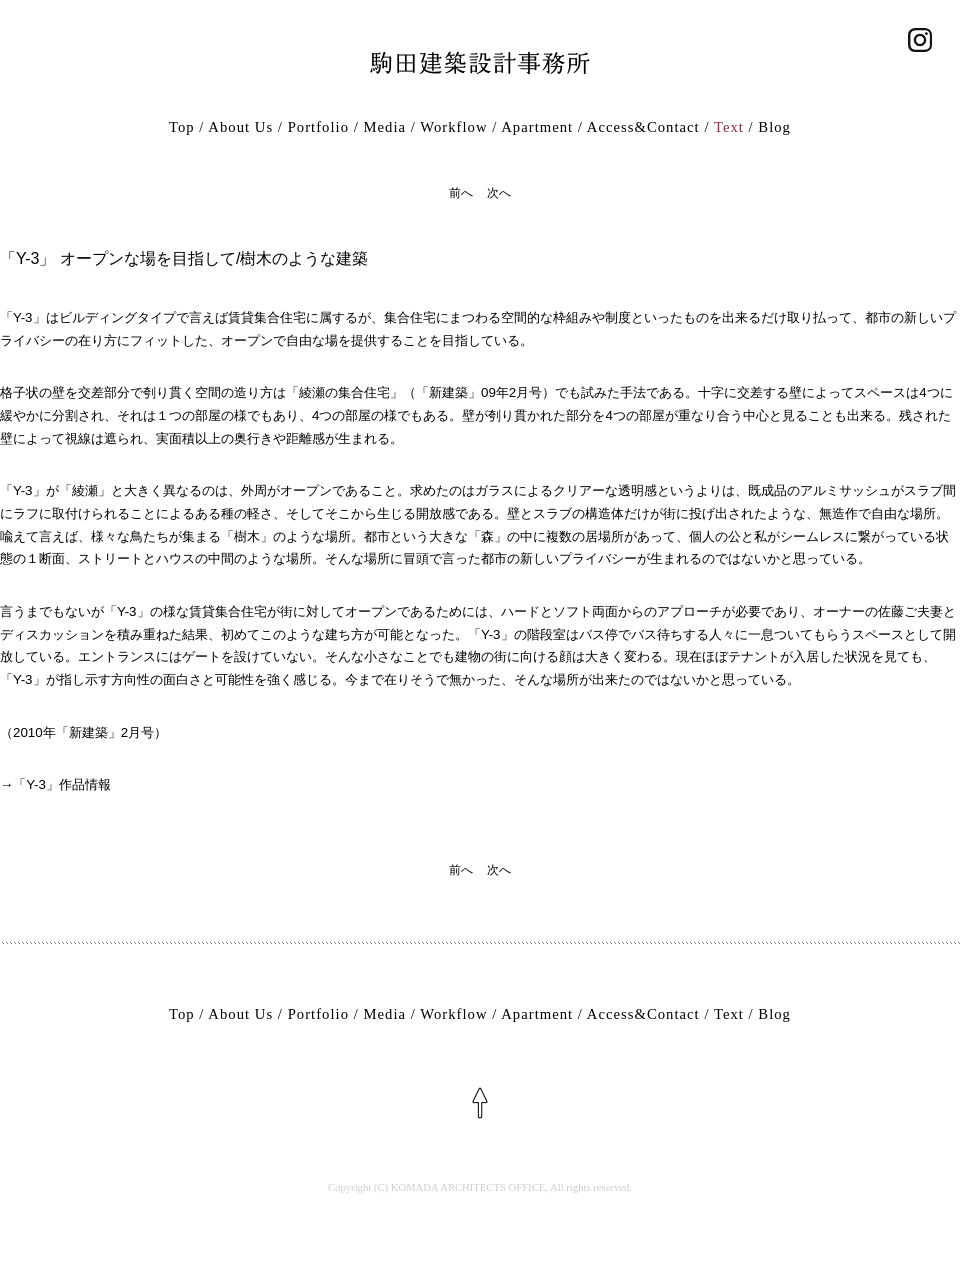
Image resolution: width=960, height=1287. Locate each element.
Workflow (453, 127)
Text (729, 127)
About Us (240, 127)
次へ (499, 193)
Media (384, 127)
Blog (774, 127)
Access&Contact (643, 127)
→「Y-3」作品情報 (55, 784)
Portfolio (318, 127)
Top (182, 127)
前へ (461, 193)
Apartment (537, 127)
